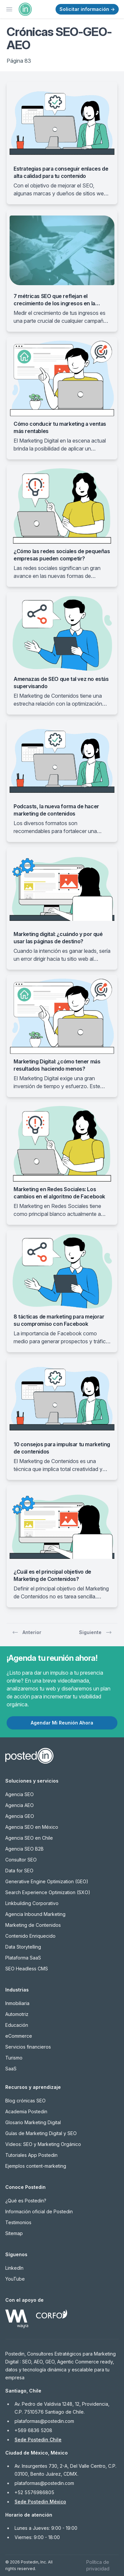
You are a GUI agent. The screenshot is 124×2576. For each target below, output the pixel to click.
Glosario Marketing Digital (33, 2122)
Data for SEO (19, 1870)
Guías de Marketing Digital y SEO (41, 2133)
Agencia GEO (19, 1816)
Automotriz (16, 2014)
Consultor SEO (21, 1859)
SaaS (11, 2068)
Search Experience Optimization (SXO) (47, 1892)
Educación (16, 2025)
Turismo (13, 2057)
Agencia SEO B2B (24, 1849)
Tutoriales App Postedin (31, 2155)
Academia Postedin (26, 2111)
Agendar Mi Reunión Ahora (62, 1722)
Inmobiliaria (17, 2003)
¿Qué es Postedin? (25, 2200)
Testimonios (18, 2222)
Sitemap (14, 2233)
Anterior (26, 1632)
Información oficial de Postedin (39, 2211)
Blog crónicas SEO (25, 2100)
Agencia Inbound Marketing (35, 1914)
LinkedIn (14, 2268)
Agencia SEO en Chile (29, 1838)
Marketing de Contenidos (33, 1925)
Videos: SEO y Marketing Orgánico (43, 2144)
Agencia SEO (19, 1794)
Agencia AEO (19, 1805)
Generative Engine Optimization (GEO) (46, 1881)
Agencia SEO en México (31, 1827)
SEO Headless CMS (26, 1968)
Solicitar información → (87, 9)
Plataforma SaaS (23, 1957)
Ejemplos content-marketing (35, 2166)
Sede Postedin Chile (38, 2439)
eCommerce (18, 2036)
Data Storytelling (23, 1947)
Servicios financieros (28, 2047)
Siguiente (95, 1632)
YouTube (15, 2279)
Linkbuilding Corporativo (32, 1903)
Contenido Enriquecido (30, 1936)
